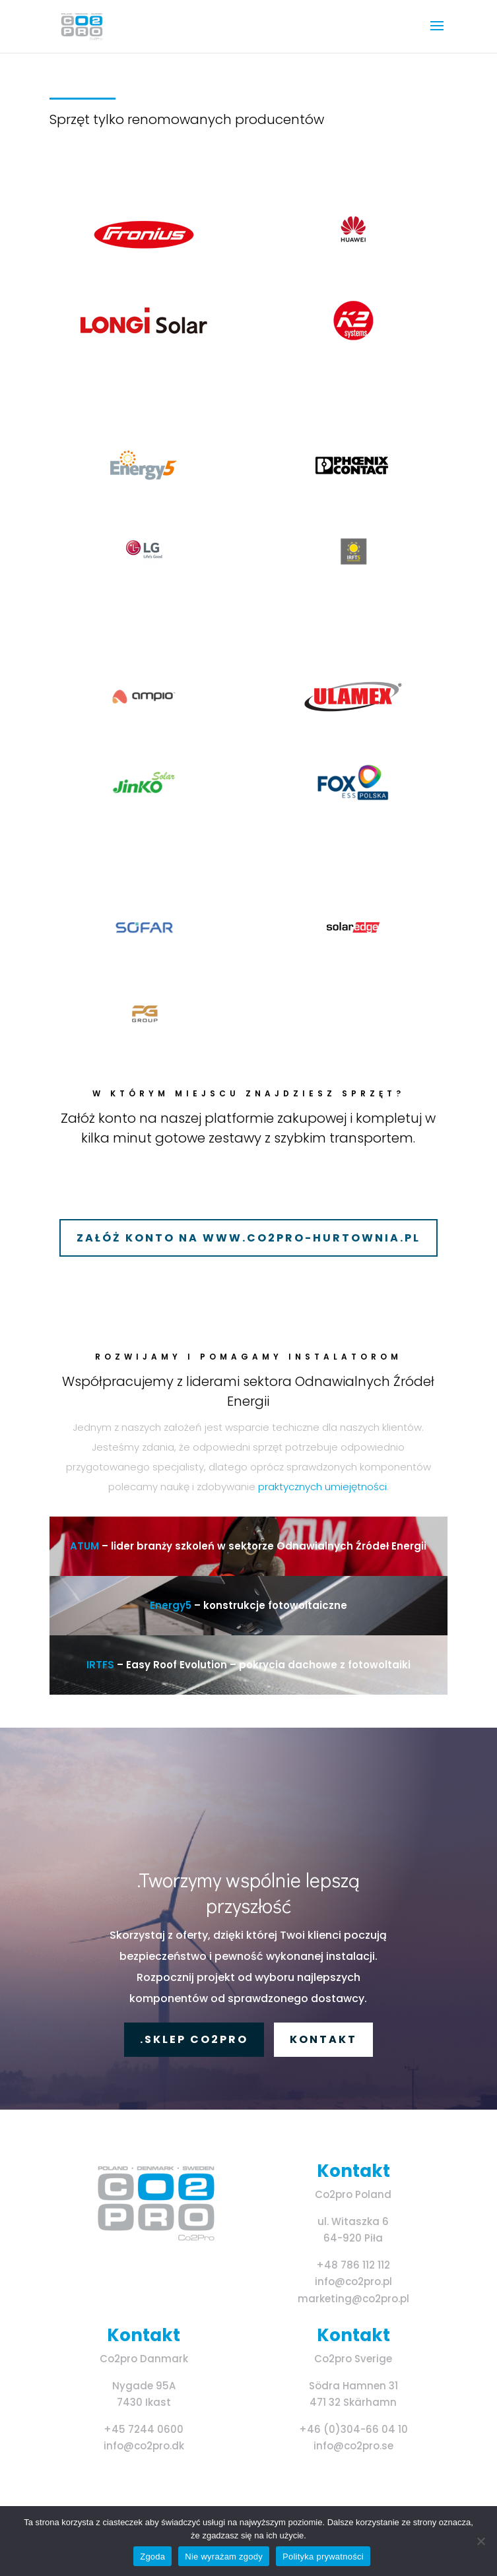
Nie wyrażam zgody (224, 2556)
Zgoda (152, 2556)
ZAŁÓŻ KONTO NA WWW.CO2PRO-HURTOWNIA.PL (248, 1237)
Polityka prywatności (323, 2556)
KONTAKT (323, 2039)
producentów (279, 119)
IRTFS (100, 1665)
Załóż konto (98, 1118)
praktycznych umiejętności (322, 1486)
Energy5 (170, 1605)
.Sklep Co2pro (194, 2039)
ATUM (86, 1546)
